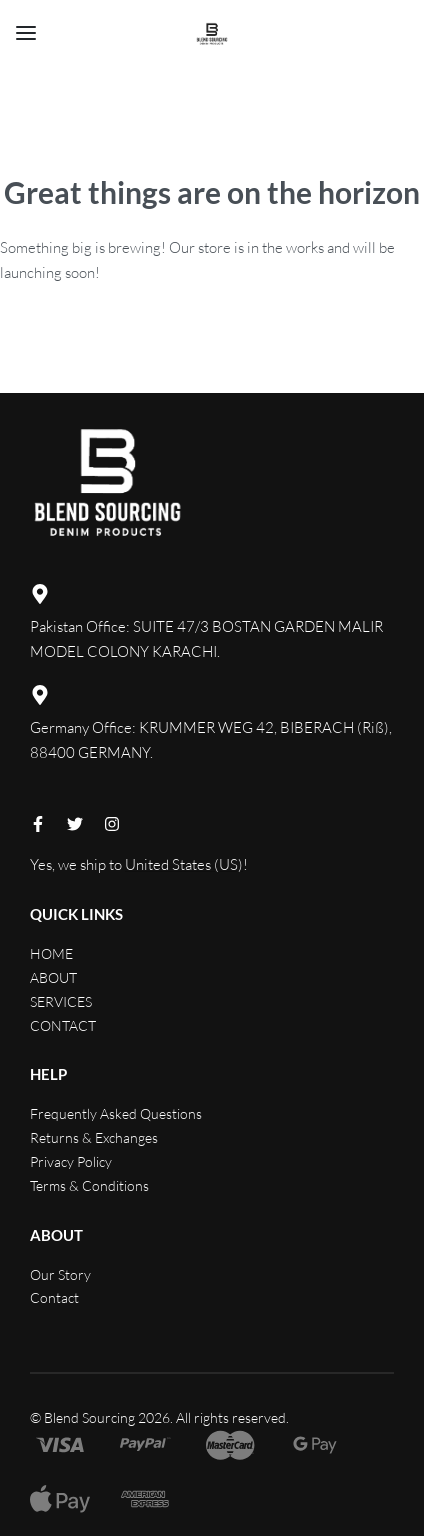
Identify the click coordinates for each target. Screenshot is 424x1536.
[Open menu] (26, 33)
